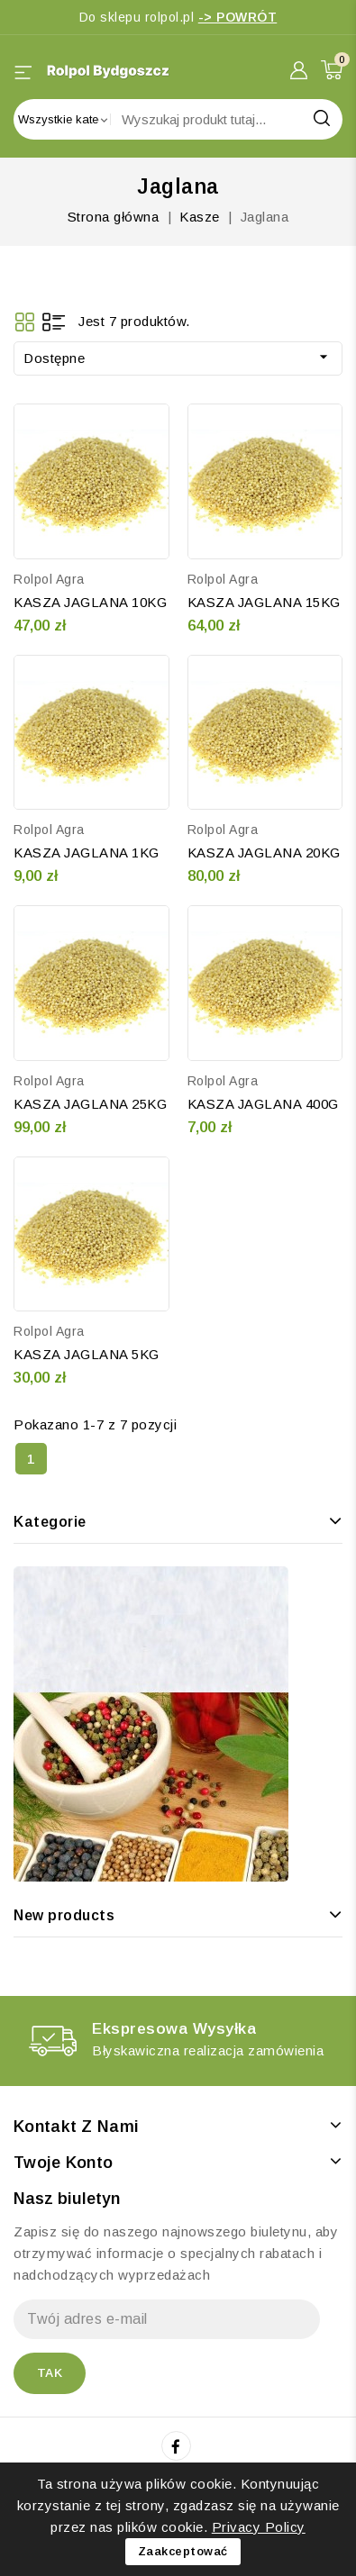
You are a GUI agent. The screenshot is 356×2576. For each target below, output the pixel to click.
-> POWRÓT (238, 17)
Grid (25, 322)
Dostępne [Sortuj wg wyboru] (178, 357)
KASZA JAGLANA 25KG (90, 1103)
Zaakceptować (183, 2551)
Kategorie (50, 1521)
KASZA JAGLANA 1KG (87, 852)
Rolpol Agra (49, 579)
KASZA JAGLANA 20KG (264, 852)
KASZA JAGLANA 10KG (90, 602)
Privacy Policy (259, 2527)
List (53, 322)
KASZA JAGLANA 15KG (264, 602)
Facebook (178, 2446)
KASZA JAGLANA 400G (263, 1103)
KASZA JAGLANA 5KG (87, 1354)
